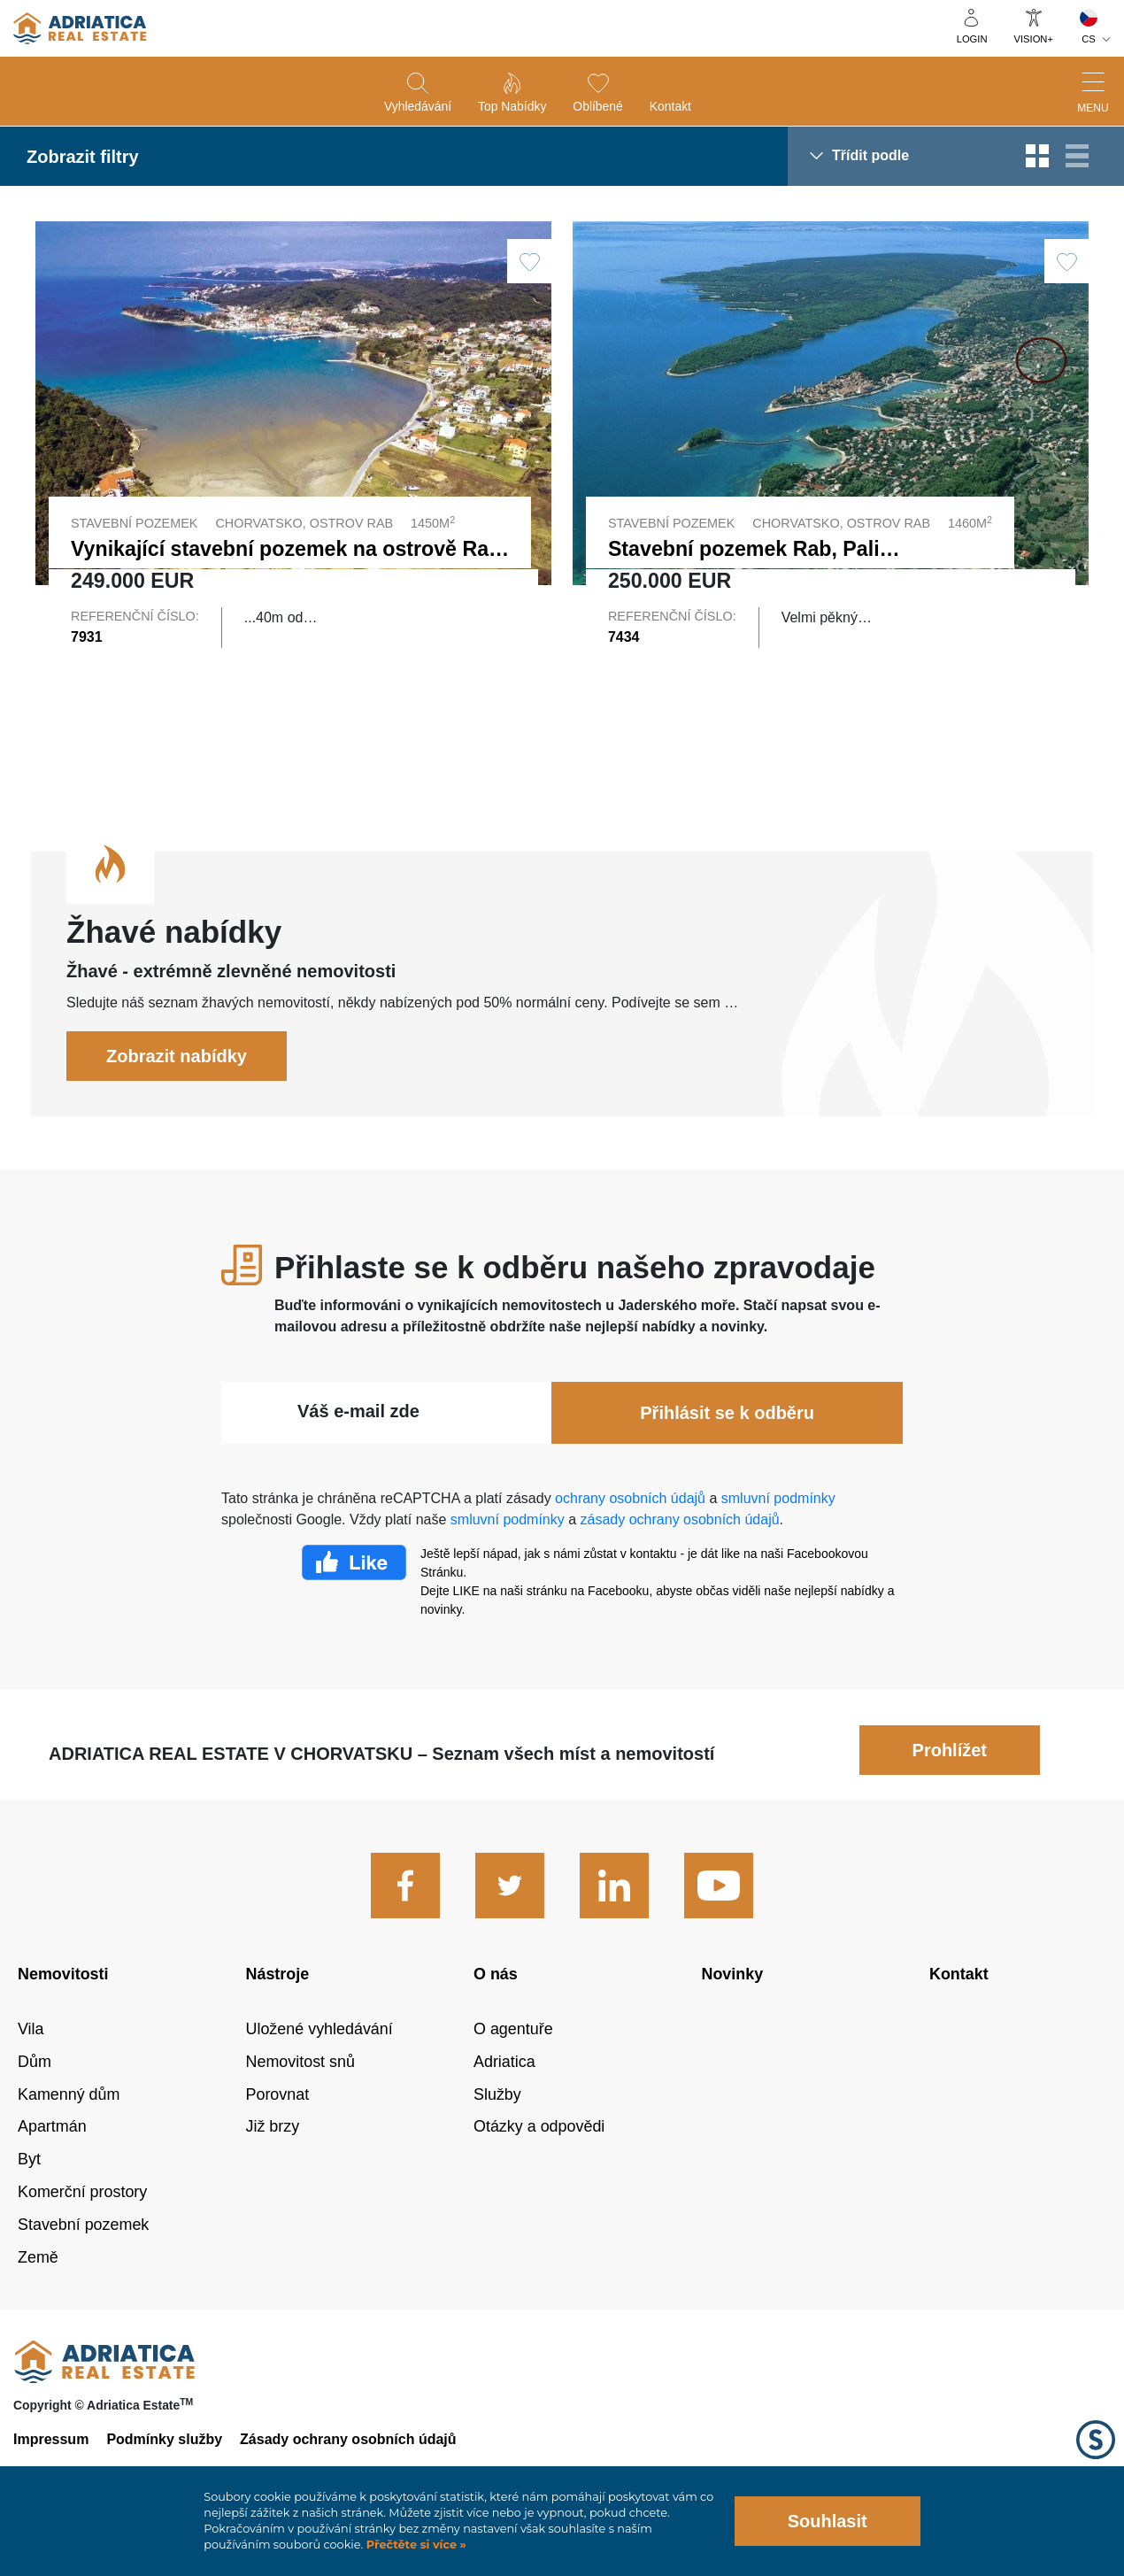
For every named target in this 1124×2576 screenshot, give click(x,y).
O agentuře (513, 2066)
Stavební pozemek (83, 2262)
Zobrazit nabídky (176, 1093)
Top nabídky (512, 106)
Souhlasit (827, 2521)
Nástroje (278, 2011)
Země (38, 2294)
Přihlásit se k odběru (727, 1450)
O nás (495, 2011)
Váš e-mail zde (358, 1448)
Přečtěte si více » (414, 2544)
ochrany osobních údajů (630, 1535)
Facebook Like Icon (354, 1599)
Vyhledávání (417, 106)
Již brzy (273, 2164)
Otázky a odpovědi (538, 2164)
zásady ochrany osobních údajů (680, 1556)
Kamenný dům (68, 2131)
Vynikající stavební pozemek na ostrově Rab (286, 548)
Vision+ (1033, 39)
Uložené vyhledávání (319, 2066)
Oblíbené (597, 106)
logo (79, 28)
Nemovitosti (63, 2011)
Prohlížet (949, 1787)
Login (972, 39)
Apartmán (52, 2164)
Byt (29, 2197)
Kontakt (670, 106)
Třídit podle (870, 155)
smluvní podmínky (778, 1535)
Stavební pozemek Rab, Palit (747, 548)
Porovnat (278, 2131)
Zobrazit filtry (83, 156)
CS (1089, 39)
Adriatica (504, 2099)
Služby (497, 2131)
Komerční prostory (82, 2230)
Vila (31, 2066)
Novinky (733, 2011)
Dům (34, 2099)
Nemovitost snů (300, 2099)
